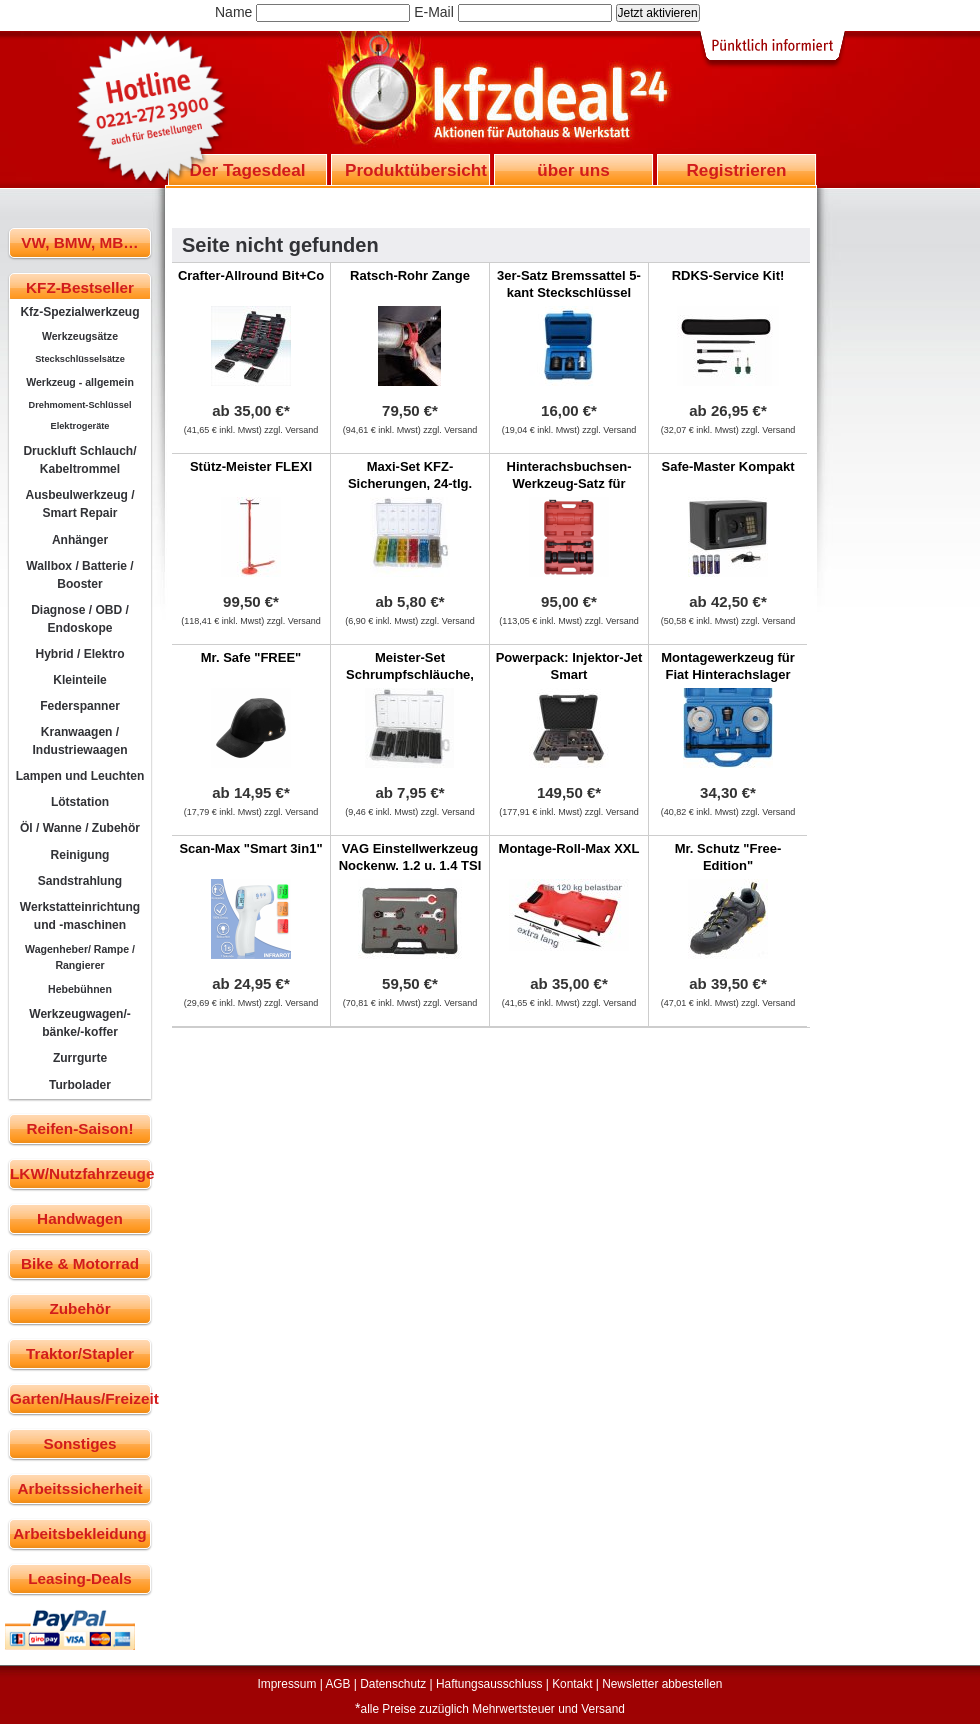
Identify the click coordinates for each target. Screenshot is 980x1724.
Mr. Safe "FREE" (251, 657)
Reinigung (80, 855)
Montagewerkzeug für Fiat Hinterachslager (728, 666)
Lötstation (80, 802)
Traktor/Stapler (80, 1353)
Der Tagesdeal (248, 170)
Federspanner (80, 706)
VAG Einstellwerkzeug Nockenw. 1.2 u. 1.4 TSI (410, 857)
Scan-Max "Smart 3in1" (250, 848)
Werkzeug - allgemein (80, 382)
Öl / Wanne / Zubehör (80, 828)
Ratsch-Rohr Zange (410, 275)
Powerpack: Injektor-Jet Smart (569, 666)
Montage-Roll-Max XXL (569, 848)
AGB (337, 1684)
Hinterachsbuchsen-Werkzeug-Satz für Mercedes (569, 483)
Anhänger (80, 540)
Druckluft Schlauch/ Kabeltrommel (79, 460)
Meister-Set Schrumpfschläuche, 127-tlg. (410, 674)
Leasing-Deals (80, 1578)
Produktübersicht (416, 170)
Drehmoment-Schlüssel (80, 405)
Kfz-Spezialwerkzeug (79, 312)
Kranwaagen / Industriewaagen (79, 741)
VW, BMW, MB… (79, 242)
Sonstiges (79, 1443)
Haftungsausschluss (489, 1684)
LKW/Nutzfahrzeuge (80, 1173)
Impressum (287, 1684)
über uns (573, 170)
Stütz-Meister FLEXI (251, 466)
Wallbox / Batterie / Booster (79, 575)
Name (233, 12)
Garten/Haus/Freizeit (80, 1398)
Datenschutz (393, 1684)
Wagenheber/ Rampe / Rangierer (80, 957)
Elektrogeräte (80, 426)
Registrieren (736, 170)
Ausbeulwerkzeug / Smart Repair (79, 504)
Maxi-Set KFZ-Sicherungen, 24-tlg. (410, 475)
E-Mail (434, 12)
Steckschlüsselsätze (80, 359)
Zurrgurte (80, 1058)
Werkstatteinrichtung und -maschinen (80, 916)
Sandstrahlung (80, 881)
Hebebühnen (80, 989)
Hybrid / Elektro (79, 654)
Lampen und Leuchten (80, 776)
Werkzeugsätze (80, 336)
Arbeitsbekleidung (79, 1533)
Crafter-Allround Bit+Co (251, 275)
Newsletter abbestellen (662, 1684)
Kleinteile (80, 680)
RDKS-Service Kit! (728, 275)
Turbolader (80, 1085)
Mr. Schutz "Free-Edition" (728, 857)
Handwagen (80, 1218)
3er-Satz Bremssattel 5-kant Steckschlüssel (569, 284)
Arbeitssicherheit (80, 1488)
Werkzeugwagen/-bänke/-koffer (80, 1023)
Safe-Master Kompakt (728, 466)
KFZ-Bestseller (80, 287)
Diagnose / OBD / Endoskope (80, 619)
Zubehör (79, 1308)
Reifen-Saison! (79, 1128)
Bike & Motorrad (80, 1263)
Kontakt (572, 1684)
